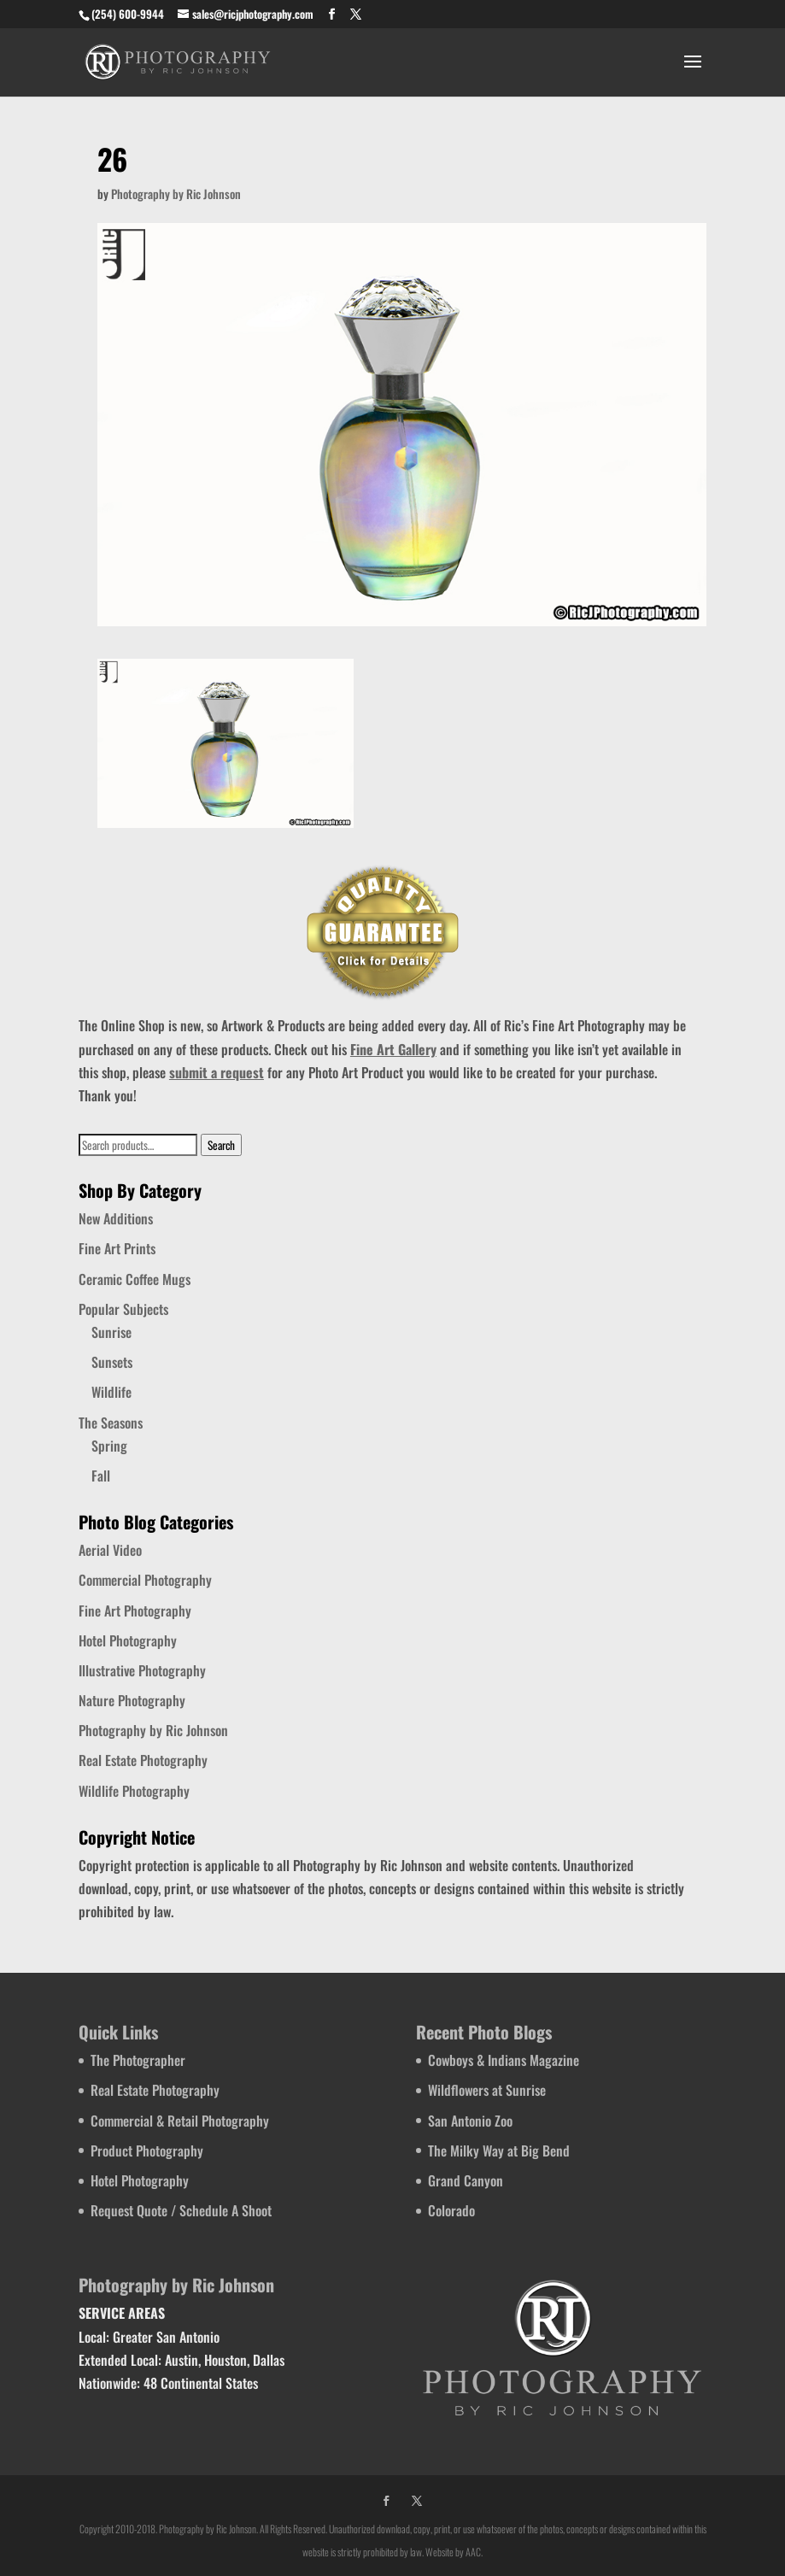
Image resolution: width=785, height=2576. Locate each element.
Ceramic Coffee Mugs (134, 1279)
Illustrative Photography (142, 1670)
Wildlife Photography (134, 1791)
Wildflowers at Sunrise (487, 2090)
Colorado (451, 2210)
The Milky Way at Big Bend (499, 2150)
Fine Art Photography (135, 1610)
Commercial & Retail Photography (180, 2120)
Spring (109, 1445)
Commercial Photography (145, 1580)
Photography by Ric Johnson (176, 193)
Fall (100, 1475)
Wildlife (111, 1392)
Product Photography (147, 2150)
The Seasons (111, 1422)
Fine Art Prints (117, 1248)
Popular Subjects (123, 1309)
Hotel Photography (128, 1640)
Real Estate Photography (143, 1760)
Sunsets (111, 1362)
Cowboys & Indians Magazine (503, 2060)
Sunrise (111, 1332)
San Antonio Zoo (470, 2120)
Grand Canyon (465, 2180)
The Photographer (138, 2060)
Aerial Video (110, 1550)
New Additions (116, 1218)
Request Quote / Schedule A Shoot (181, 2210)
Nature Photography (132, 1700)
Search (221, 1144)
